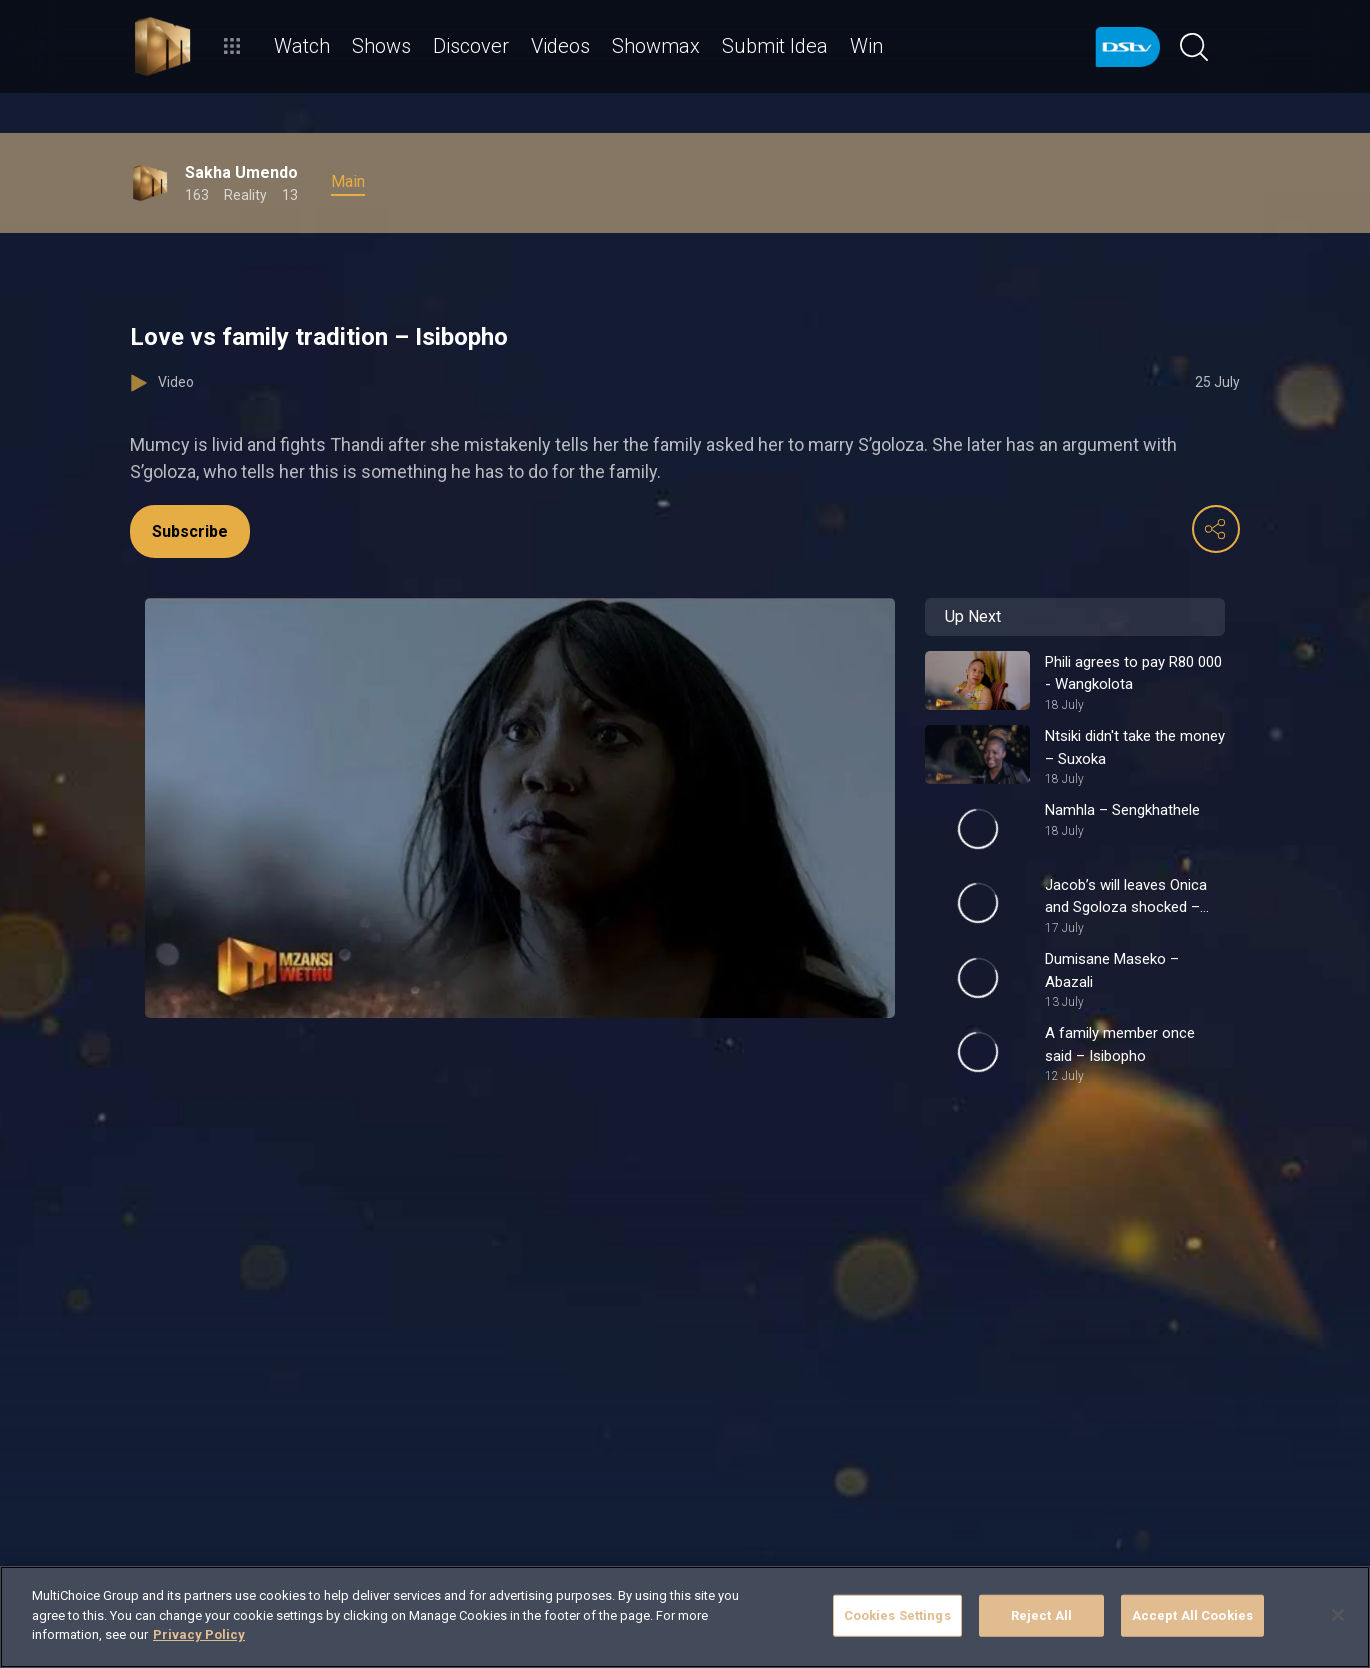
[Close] (1338, 1615)
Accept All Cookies (1192, 1615)
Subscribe (190, 531)
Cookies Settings (897, 1615)
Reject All (1041, 1615)
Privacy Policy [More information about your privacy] (199, 1634)
